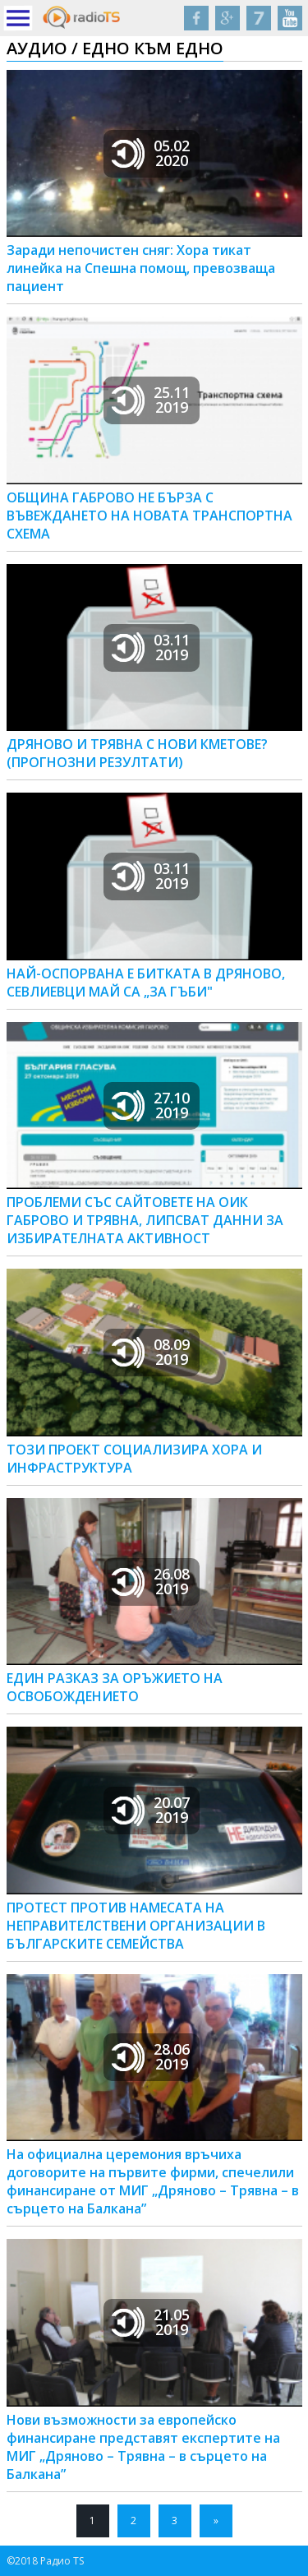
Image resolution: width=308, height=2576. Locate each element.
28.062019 (151, 2056)
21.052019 (151, 2322)
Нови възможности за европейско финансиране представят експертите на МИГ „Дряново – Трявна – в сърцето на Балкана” (143, 2447)
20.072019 (151, 1809)
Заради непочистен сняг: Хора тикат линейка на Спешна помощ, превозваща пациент (141, 268)
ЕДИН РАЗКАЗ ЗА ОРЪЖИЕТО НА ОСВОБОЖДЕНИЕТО (115, 1687)
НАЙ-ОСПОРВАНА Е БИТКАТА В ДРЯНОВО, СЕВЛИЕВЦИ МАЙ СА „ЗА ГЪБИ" (146, 982)
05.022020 (151, 153)
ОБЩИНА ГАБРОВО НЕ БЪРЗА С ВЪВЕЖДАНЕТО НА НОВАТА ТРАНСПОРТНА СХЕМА (149, 515)
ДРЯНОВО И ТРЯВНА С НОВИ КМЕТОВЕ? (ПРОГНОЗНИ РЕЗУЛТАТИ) (137, 753)
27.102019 (151, 1105)
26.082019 (151, 1581)
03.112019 (151, 647)
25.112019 (151, 399)
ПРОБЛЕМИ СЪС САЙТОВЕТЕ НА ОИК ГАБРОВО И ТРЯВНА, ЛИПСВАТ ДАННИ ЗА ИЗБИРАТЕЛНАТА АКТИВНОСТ (145, 1220)
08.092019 (151, 1351)
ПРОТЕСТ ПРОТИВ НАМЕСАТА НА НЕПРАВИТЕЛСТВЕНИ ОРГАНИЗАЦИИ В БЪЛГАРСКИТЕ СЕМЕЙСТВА (136, 1925)
